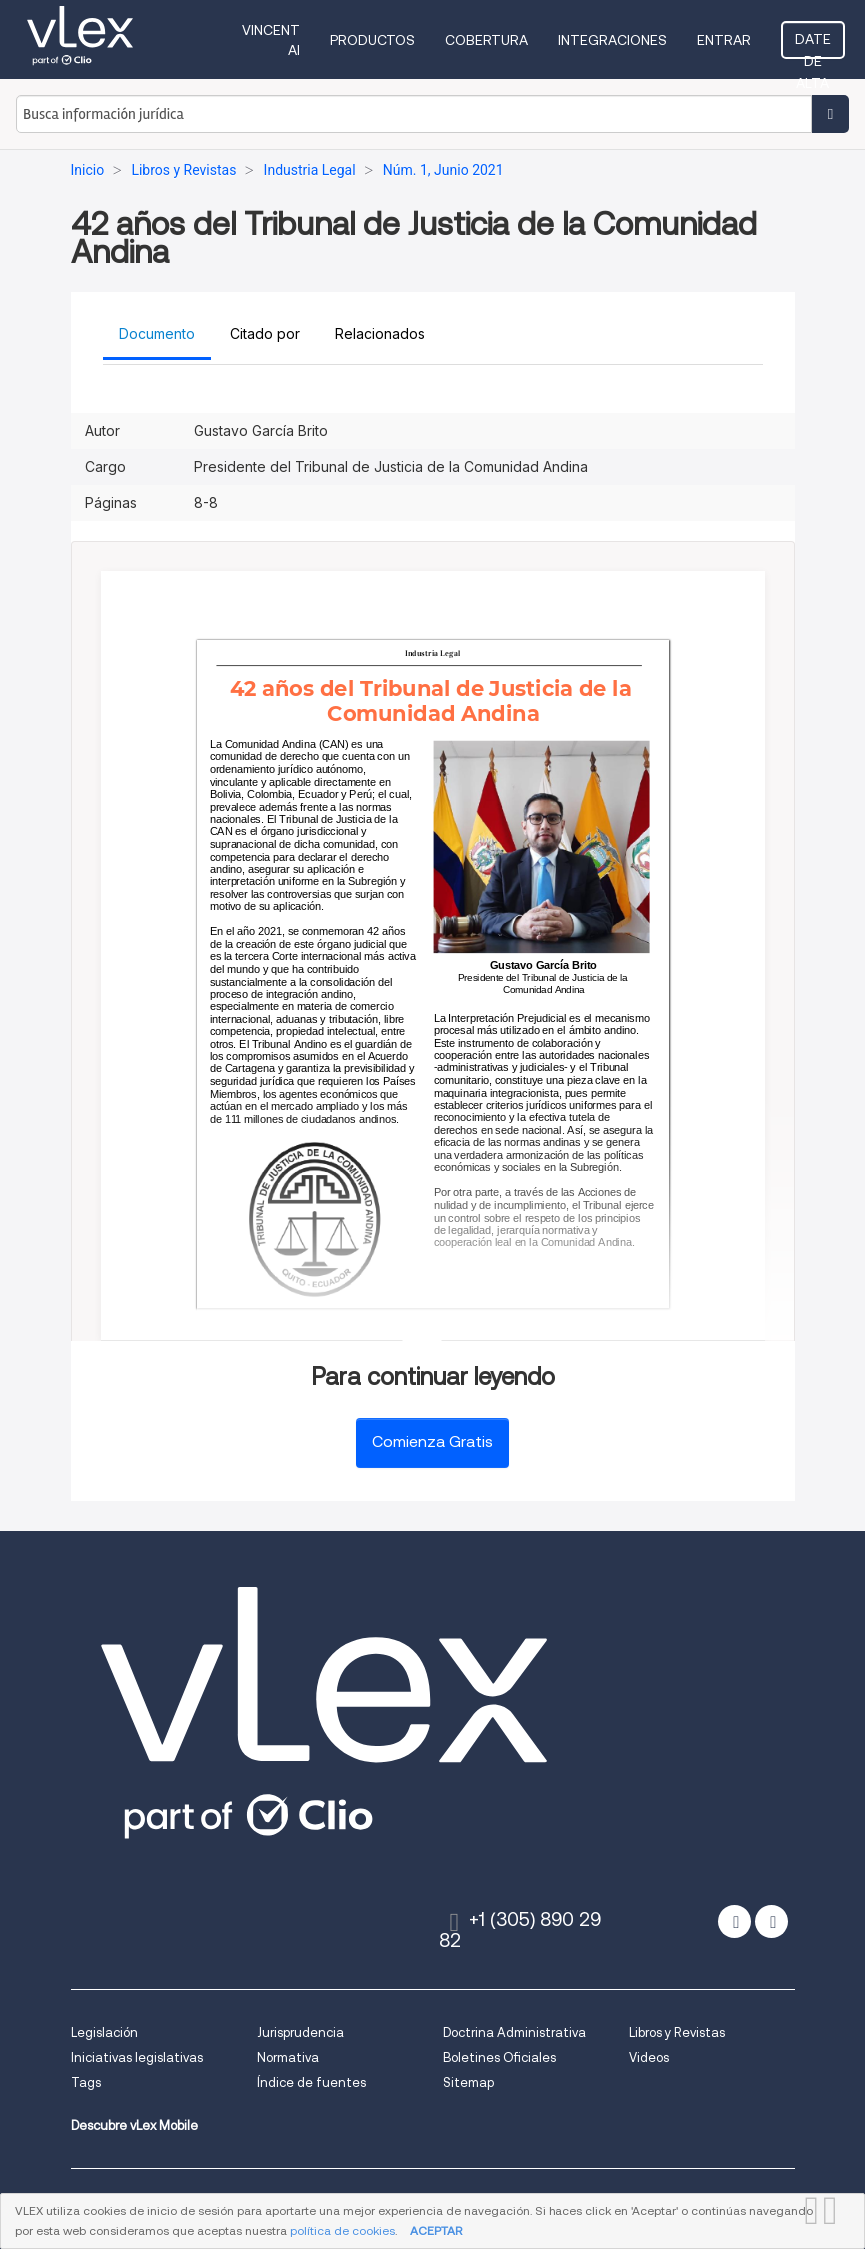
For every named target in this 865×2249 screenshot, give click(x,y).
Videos (649, 2057)
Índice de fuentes (311, 2082)
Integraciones (612, 40)
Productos (372, 40)
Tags (86, 2082)
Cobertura (486, 40)
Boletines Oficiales (499, 2057)
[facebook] (771, 1921)
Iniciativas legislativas (137, 2057)
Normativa (288, 2057)
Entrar (724, 40)
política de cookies (342, 2230)
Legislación (104, 2032)
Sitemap (468, 2082)
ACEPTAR (436, 2230)
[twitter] (734, 1921)
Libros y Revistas (677, 2032)
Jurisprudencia (300, 2032)
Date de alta (813, 45)
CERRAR (835, 2211)
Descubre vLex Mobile (134, 2125)
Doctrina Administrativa (514, 2032)
